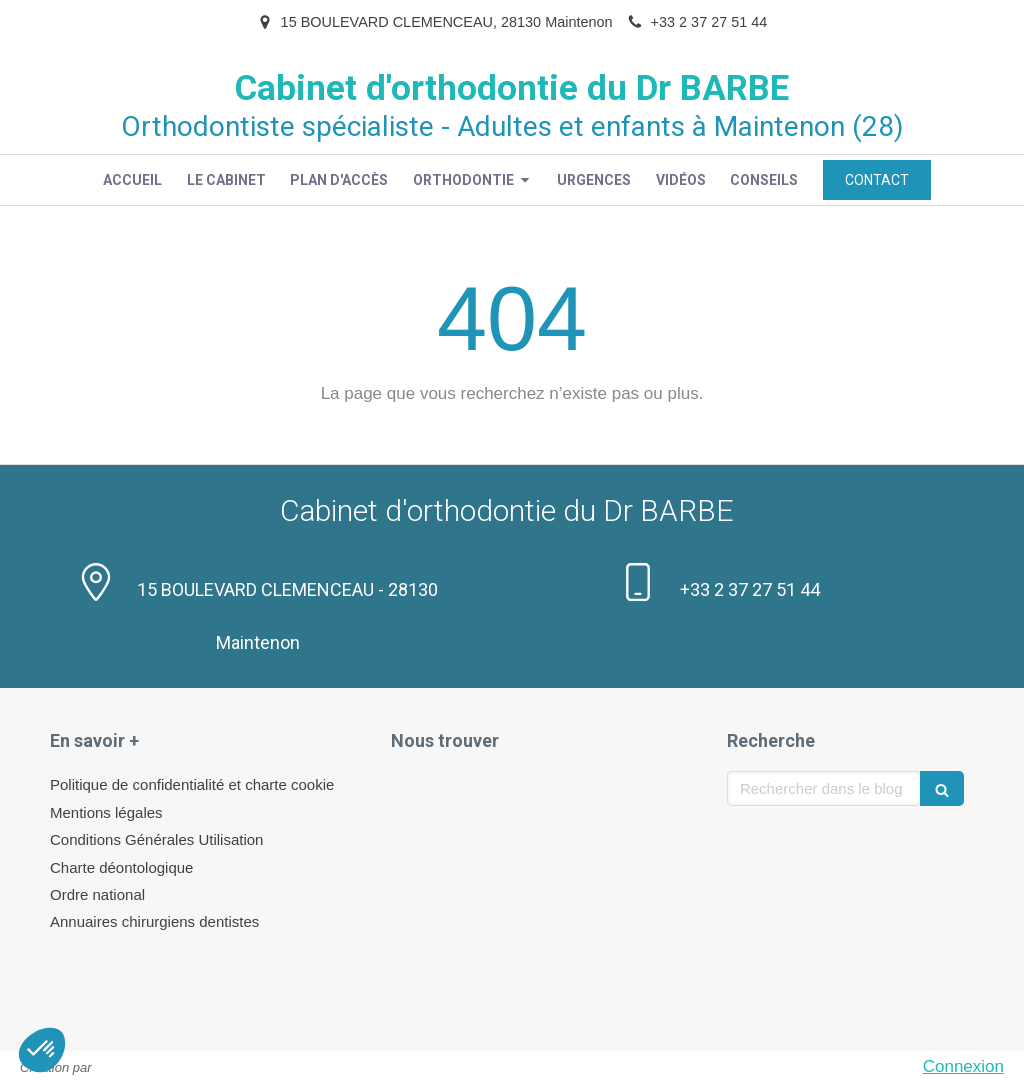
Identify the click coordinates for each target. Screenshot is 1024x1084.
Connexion (963, 1066)
